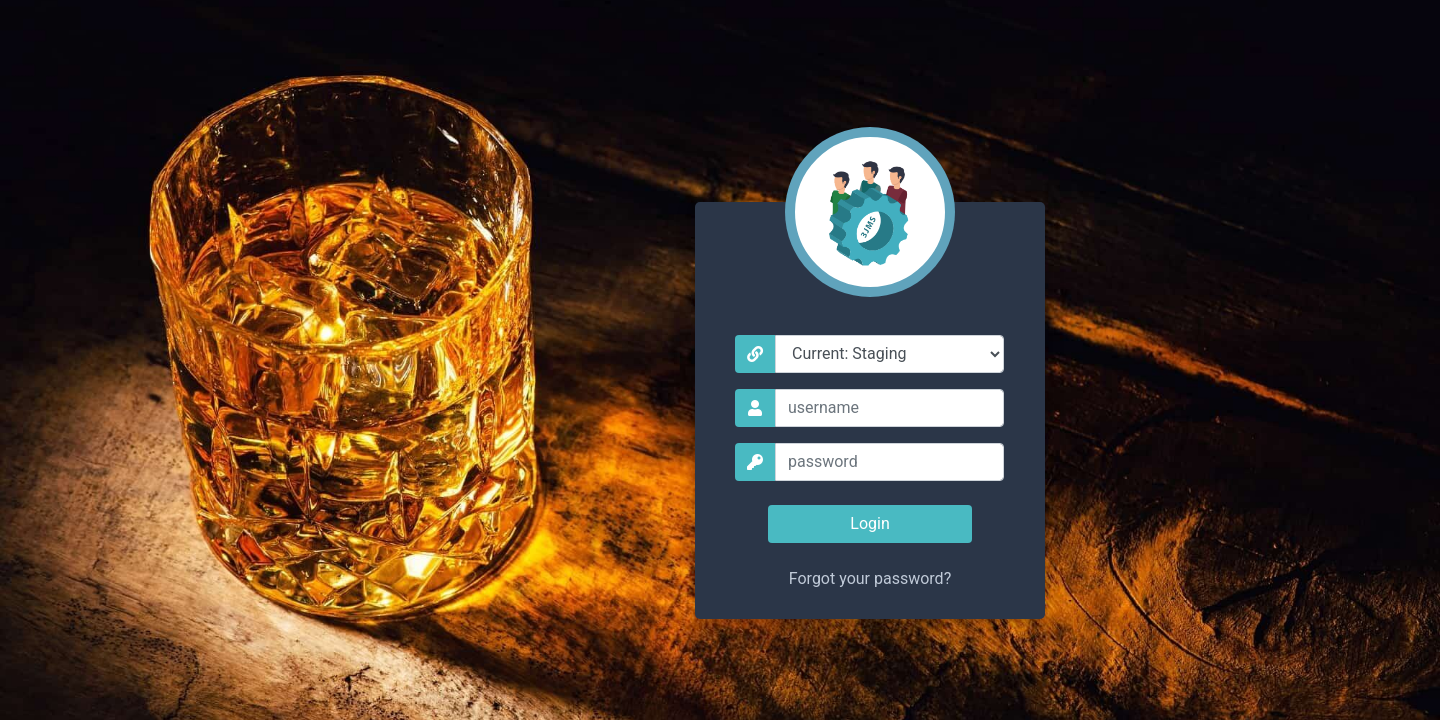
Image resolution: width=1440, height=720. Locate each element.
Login (869, 523)
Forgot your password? (870, 578)
